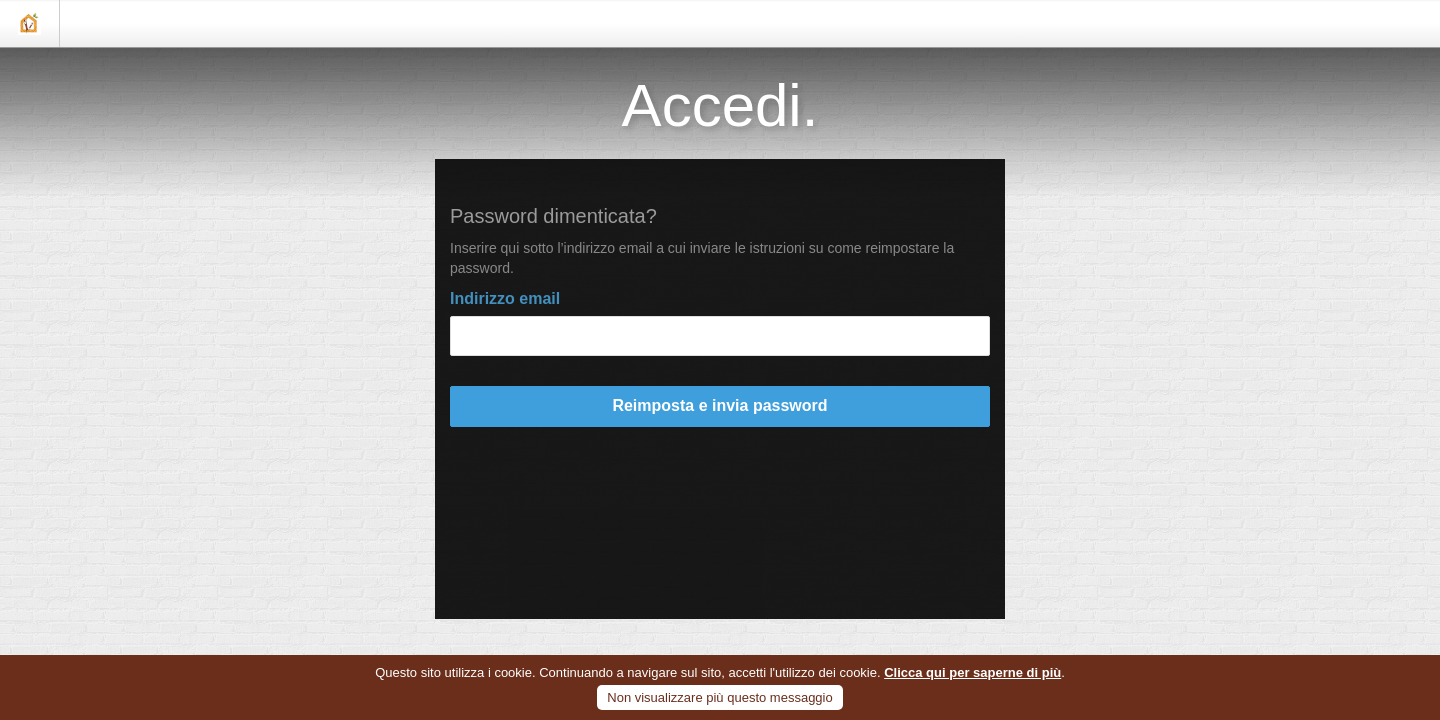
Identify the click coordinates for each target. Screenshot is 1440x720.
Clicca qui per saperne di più (972, 672)
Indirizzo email (505, 298)
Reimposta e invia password (719, 405)
